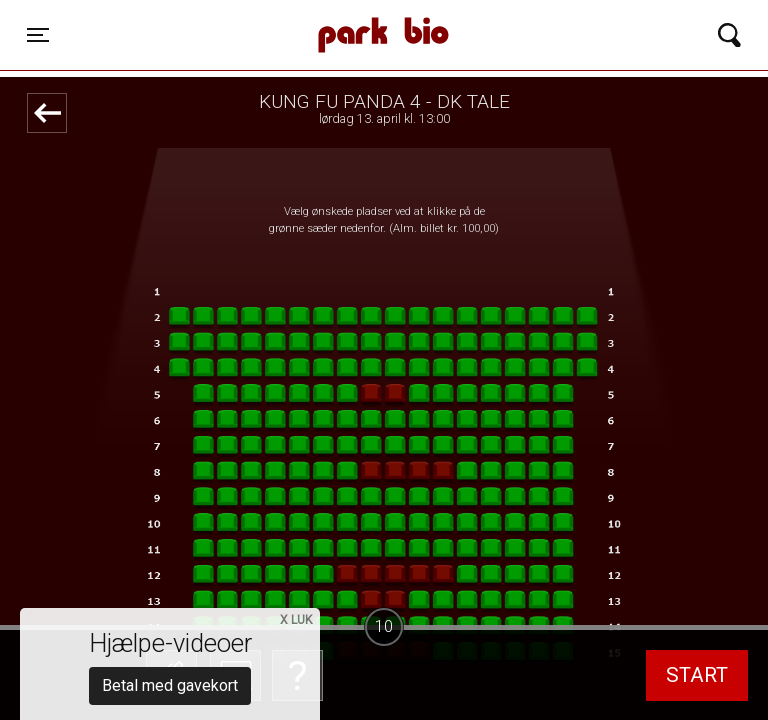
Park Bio (272, 15)
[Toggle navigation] (38, 35)
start (697, 675)
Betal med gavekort (170, 575)
